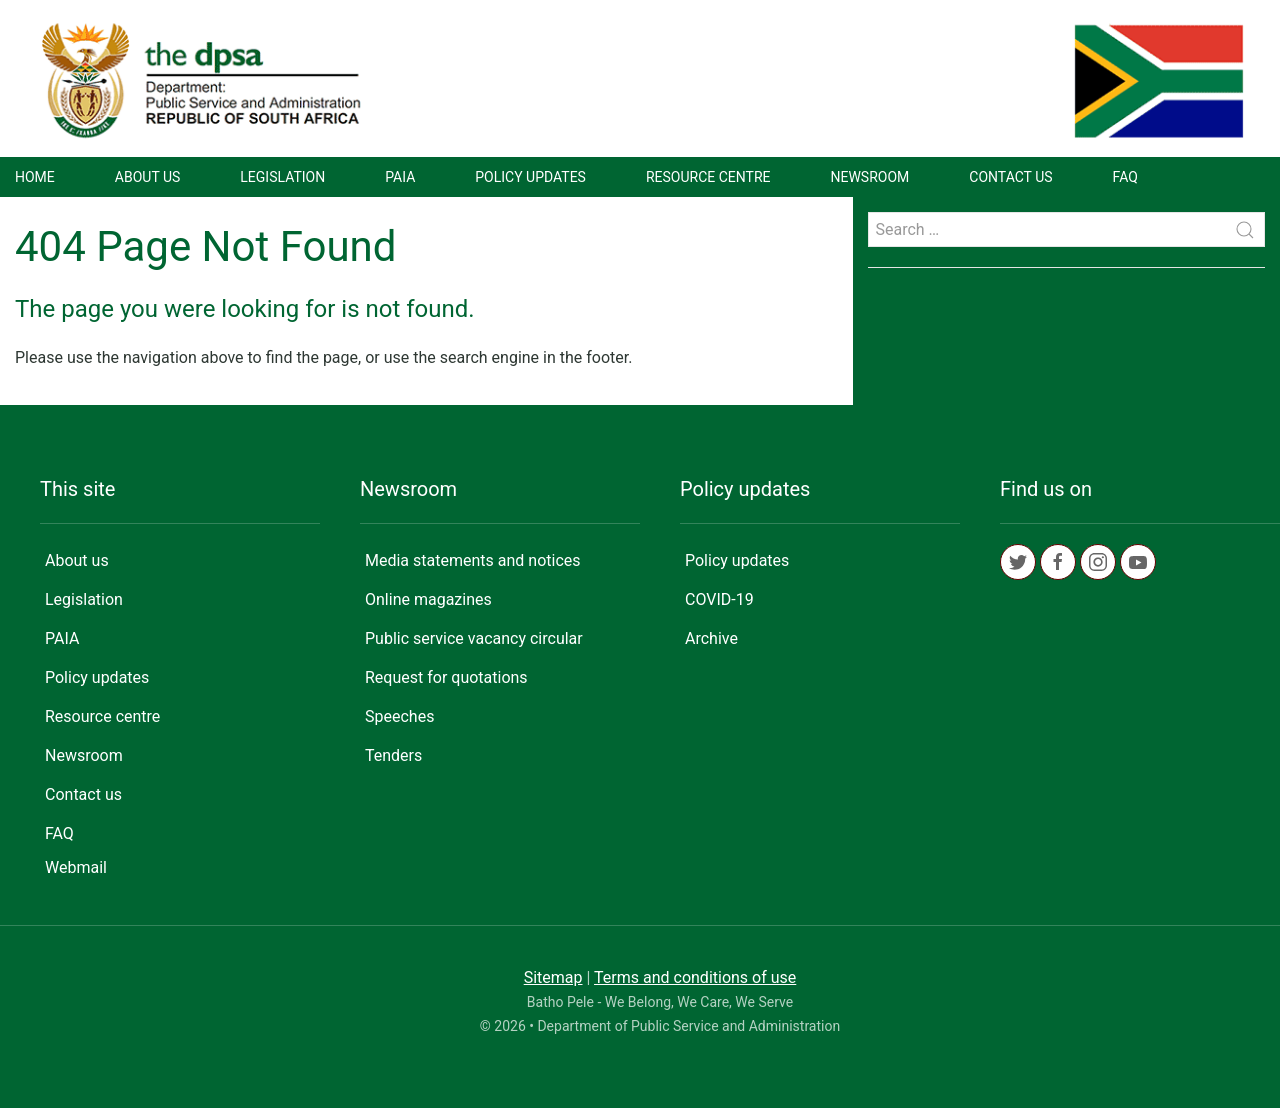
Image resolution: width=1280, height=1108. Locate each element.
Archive (711, 638)
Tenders (393, 755)
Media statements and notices (473, 560)
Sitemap (553, 977)
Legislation (282, 177)
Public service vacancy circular (474, 638)
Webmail (76, 867)
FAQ (1125, 177)
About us (148, 177)
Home (35, 177)
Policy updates (530, 177)
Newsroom (870, 177)
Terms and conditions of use (695, 977)
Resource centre (708, 177)
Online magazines (428, 599)
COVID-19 (719, 599)
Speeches (399, 716)
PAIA (400, 177)
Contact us (1010, 177)
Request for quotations (446, 677)
